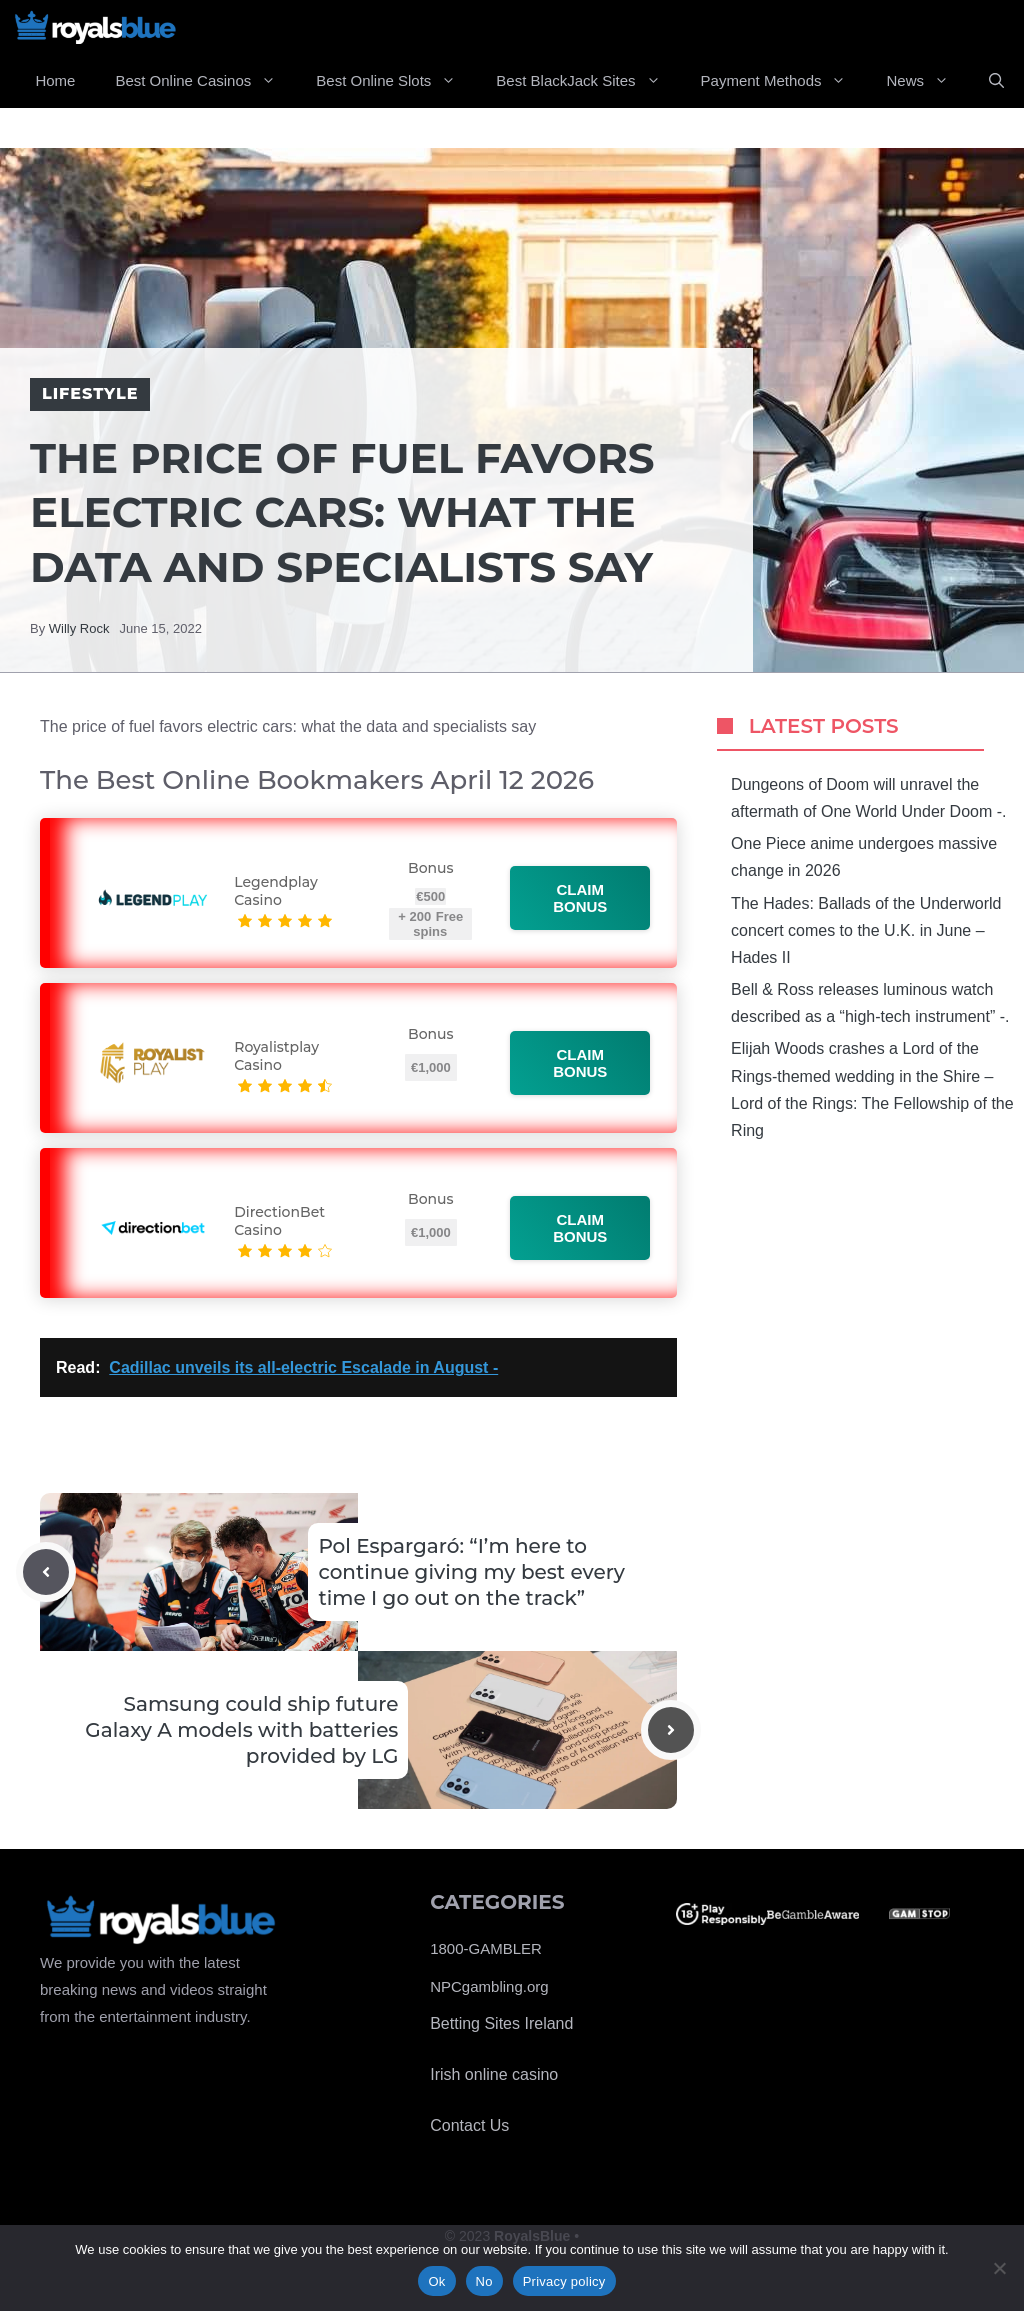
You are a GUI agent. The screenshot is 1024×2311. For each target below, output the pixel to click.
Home (55, 80)
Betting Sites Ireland (501, 2023)
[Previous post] (46, 1572)
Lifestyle (90, 393)
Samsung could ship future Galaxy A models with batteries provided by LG (241, 1730)
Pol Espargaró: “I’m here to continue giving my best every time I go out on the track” (471, 1572)
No (484, 2281)
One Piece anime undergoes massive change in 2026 (864, 857)
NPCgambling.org (489, 1986)
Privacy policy (564, 2281)
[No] (999, 2268)
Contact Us (469, 2125)
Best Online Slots (396, 81)
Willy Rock (79, 628)
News (927, 81)
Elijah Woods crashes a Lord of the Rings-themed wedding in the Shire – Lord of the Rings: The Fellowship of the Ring (872, 1089)
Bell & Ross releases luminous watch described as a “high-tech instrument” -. (870, 1003)
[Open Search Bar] (996, 81)
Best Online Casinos (205, 81)
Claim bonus (580, 898)
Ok (436, 2281)
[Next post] (671, 1730)
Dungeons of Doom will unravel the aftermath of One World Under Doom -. (868, 798)
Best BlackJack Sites (588, 81)
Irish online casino (494, 2074)
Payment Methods (784, 81)
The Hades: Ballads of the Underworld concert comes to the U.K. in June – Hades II (866, 930)
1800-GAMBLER (486, 1948)
